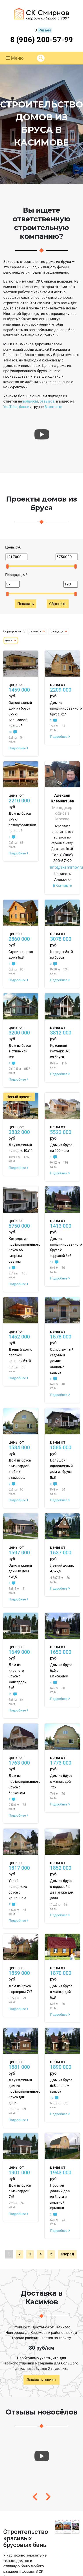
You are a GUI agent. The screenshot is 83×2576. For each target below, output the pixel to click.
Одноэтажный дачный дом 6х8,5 (20, 1571)
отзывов (47, 401)
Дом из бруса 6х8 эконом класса (61, 2085)
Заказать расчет (41, 2380)
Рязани (45, 30)
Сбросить (57, 604)
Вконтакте (53, 406)
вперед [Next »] (67, 2254)
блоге (24, 406)
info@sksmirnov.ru (66, 867)
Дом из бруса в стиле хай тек (20, 1051)
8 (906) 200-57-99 (41, 39)
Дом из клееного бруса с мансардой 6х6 (18, 1676)
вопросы (30, 401)
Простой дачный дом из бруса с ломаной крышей (60, 2196)
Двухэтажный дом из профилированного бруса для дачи (24, 2091)
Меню (15, 58)
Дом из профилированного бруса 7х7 (66, 708)
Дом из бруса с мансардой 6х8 (61, 1992)
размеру (37, 631)
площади (59, 631)
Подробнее (19, 748)
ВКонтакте (62, 885)
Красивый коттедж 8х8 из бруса (60, 1051)
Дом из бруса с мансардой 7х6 (61, 1781)
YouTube (10, 406)
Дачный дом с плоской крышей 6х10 (20, 1355)
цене (10, 640)
